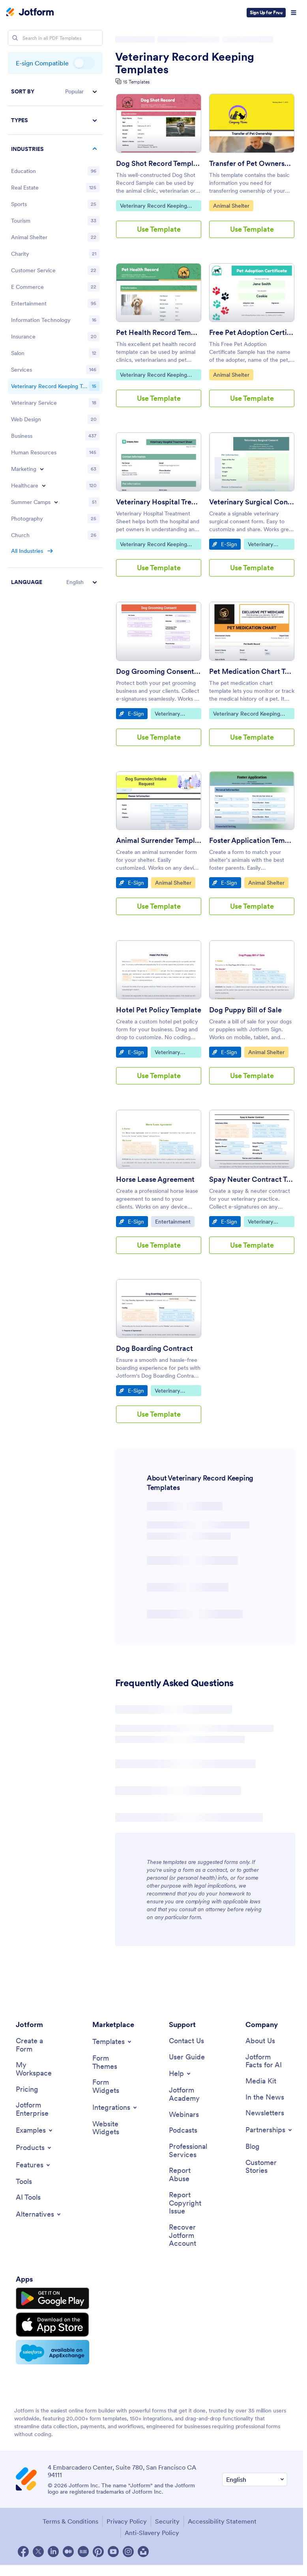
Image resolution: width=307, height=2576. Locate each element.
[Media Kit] (260, 2081)
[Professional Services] (190, 2151)
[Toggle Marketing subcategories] (42, 469)
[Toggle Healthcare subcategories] (44, 485)
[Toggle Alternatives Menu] (39, 2214)
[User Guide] (187, 2057)
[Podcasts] (183, 2130)
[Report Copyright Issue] (190, 2203)
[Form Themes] (113, 2062)
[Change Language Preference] (254, 2480)
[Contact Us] (186, 2041)
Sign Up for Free (266, 12)
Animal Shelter (233, 205)
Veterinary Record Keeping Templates (184, 63)
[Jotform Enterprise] (37, 2109)
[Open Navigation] (293, 12)
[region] (55, 336)
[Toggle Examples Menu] (35, 2130)
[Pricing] (27, 2089)
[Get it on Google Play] (52, 2299)
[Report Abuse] (190, 2175)
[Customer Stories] (266, 2167)
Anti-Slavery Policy (152, 2533)
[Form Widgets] (113, 2086)
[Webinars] (184, 2115)
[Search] (15, 38)
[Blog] (252, 2147)
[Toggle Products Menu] (34, 2147)
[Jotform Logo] (30, 13)
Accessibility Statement (222, 2521)
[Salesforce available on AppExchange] (52, 2352)
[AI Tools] (28, 2197)
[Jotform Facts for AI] (266, 2061)
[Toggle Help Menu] (180, 2073)
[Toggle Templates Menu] (112, 2041)
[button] (55, 91)
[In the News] (264, 2097)
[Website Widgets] (113, 2128)
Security (167, 2521)
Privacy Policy (127, 2521)
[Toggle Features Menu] (33, 2165)
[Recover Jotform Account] (190, 2235)
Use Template (159, 229)
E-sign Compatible (84, 63)
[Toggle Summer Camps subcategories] (56, 502)
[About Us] (260, 2041)
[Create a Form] (37, 2045)
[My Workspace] (37, 2069)
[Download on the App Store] (52, 2324)
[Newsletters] (264, 2113)
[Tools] (24, 2182)
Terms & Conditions (70, 2521)
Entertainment (175, 1221)
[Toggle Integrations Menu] (115, 2107)
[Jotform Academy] (190, 2094)
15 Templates (136, 82)
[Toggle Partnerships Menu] (269, 2130)
